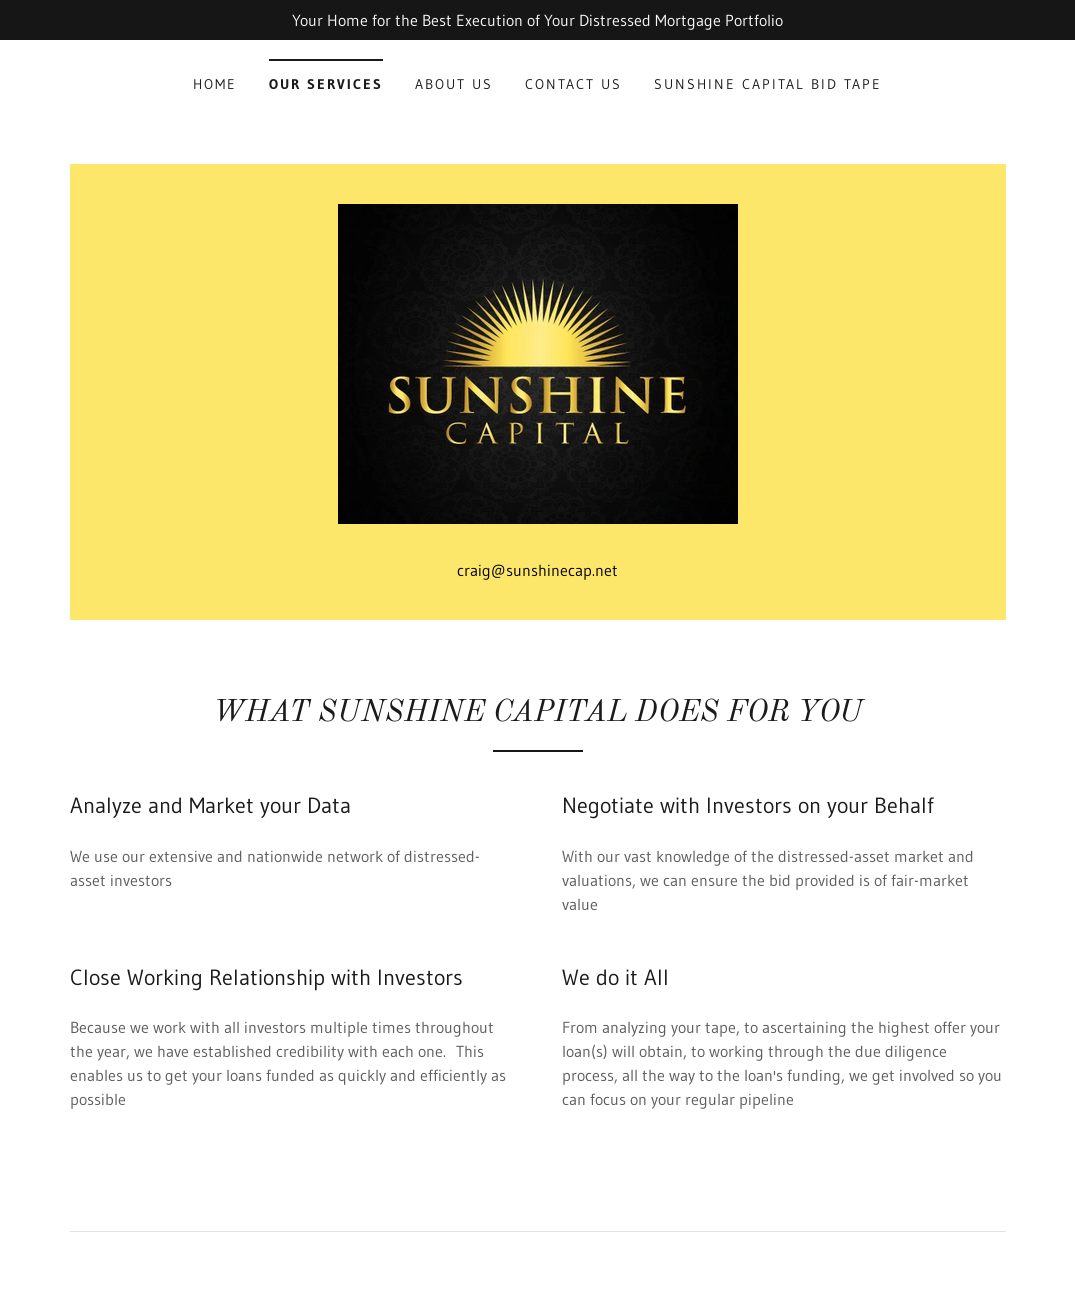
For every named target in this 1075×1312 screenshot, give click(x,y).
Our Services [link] (326, 84)
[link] (538, 362)
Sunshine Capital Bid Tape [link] (768, 84)
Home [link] (215, 84)
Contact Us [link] (573, 84)
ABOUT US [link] (454, 84)
